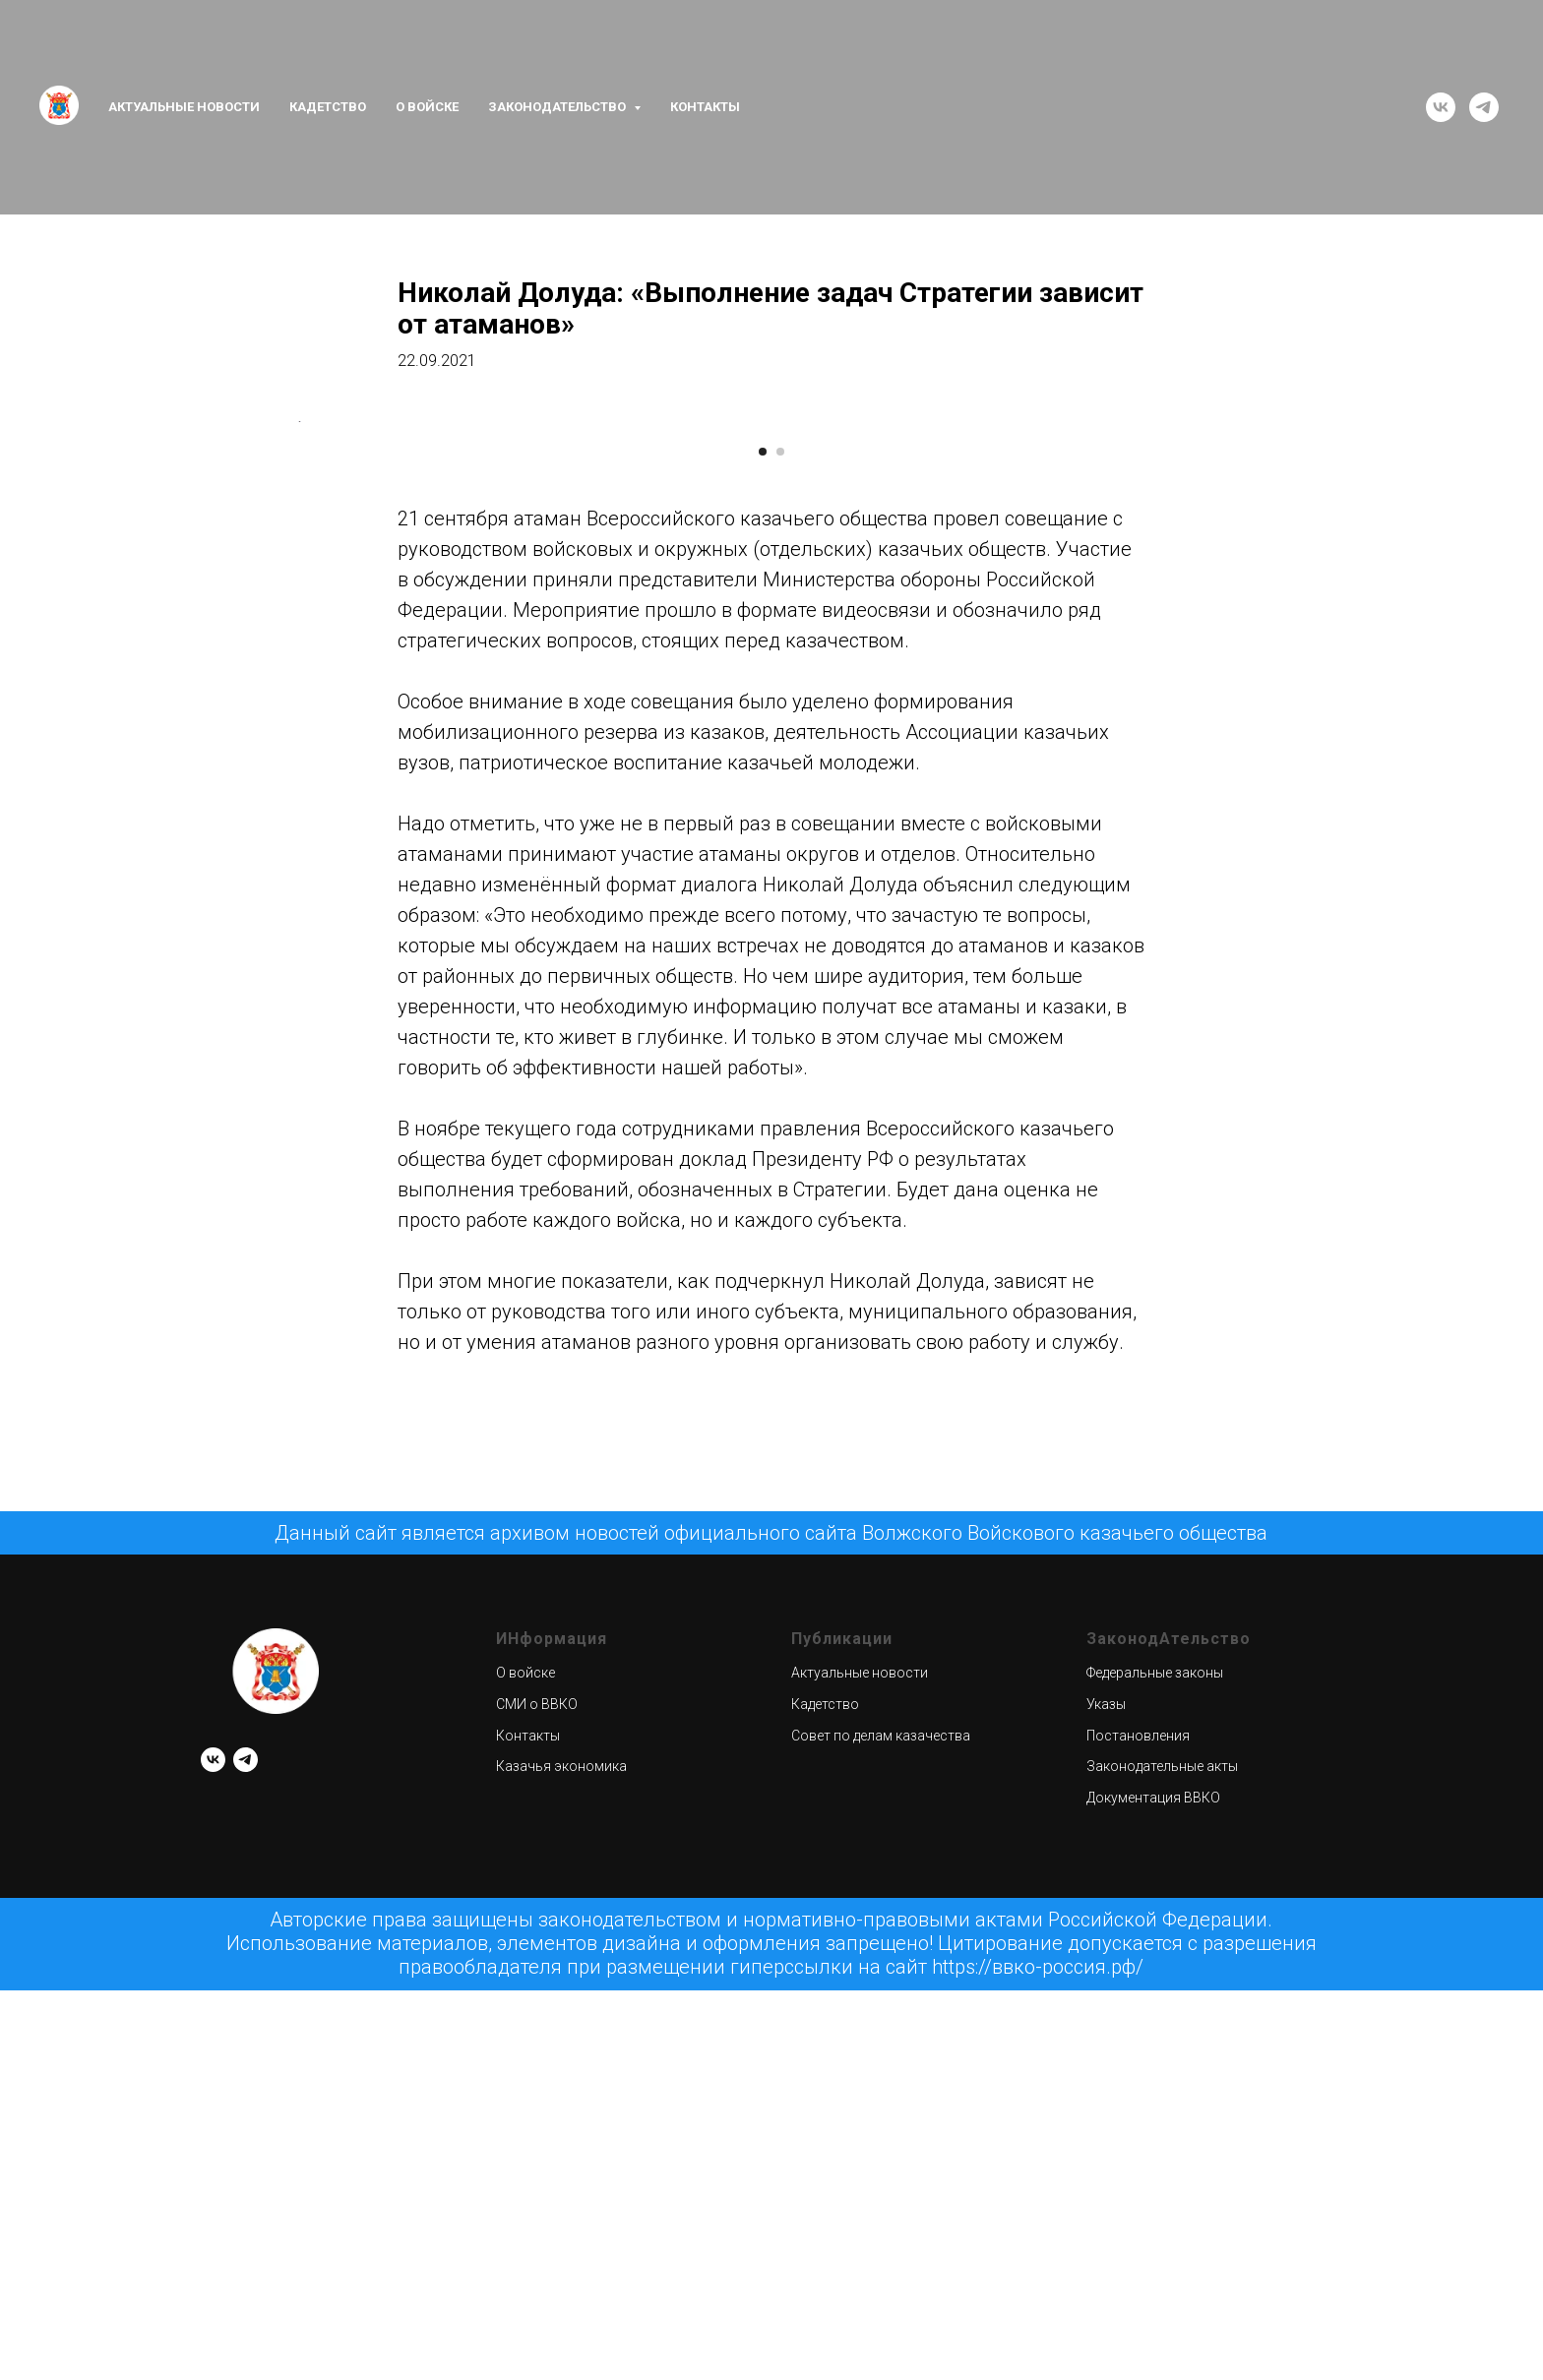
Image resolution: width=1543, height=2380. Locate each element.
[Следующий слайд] (1244, 691)
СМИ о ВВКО (537, 2244)
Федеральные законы (1154, 2214)
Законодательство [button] (558, 106)
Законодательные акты (1162, 2307)
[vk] (1440, 107)
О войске (427, 106)
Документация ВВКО (1153, 2338)
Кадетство (327, 106)
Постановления (1138, 2276)
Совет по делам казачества (880, 2276)
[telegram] (1484, 107)
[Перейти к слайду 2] (780, 992)
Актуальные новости (184, 106)
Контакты (705, 106)
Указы (1106, 2244)
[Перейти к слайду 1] (763, 992)
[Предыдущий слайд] (299, 691)
